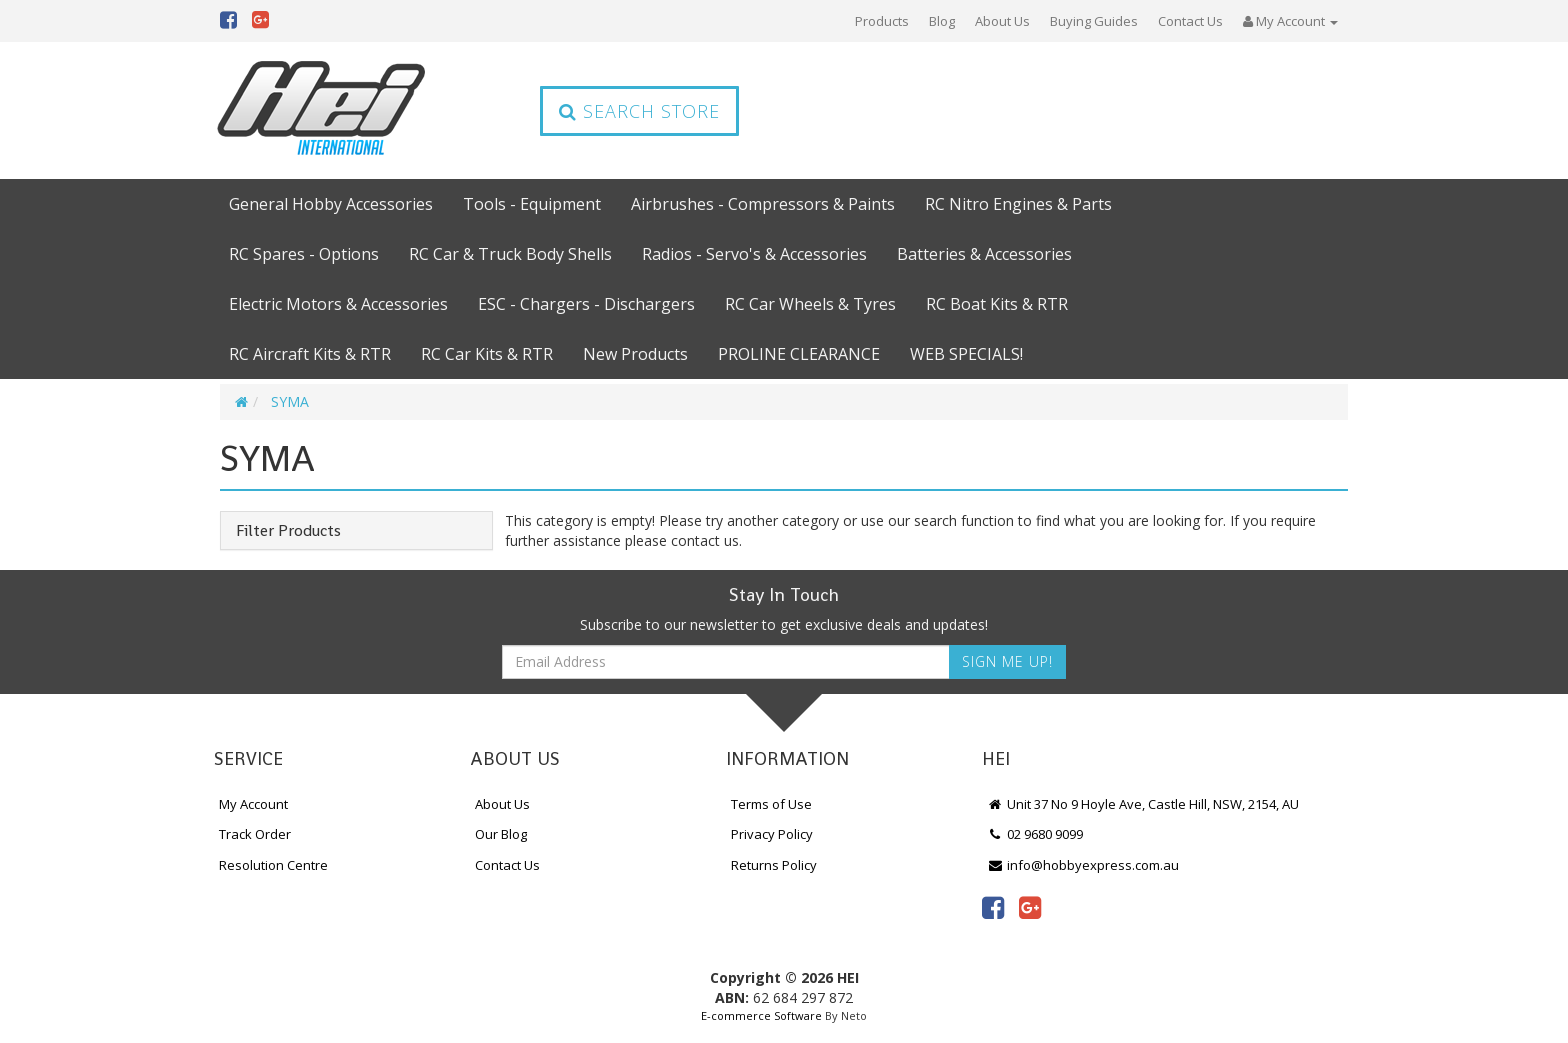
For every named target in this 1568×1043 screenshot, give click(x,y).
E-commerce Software (761, 1015)
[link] (993, 907)
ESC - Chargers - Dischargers (586, 304)
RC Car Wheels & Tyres (810, 304)
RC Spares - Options (304, 254)
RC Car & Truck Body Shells (510, 254)
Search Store (639, 111)
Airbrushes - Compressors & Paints (763, 204)
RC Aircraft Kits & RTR (310, 354)
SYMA (290, 401)
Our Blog (501, 834)
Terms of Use (771, 804)
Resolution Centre (273, 865)
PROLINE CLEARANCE (799, 354)
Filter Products (288, 531)
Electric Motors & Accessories (338, 304)
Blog (942, 21)
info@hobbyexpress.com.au (1083, 865)
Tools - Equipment (532, 204)
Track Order (255, 834)
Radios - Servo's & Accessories (754, 254)
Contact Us (1190, 21)
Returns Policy (774, 865)
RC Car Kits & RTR (487, 354)
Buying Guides (1094, 21)
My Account (253, 804)
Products (882, 21)
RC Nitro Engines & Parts (1018, 204)
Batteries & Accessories (984, 254)
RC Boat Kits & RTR (997, 304)
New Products (635, 354)
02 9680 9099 (1035, 834)
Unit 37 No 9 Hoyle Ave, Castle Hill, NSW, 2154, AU (1143, 804)
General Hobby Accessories (331, 204)
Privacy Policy (772, 834)
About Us (1002, 21)
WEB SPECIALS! (966, 354)
